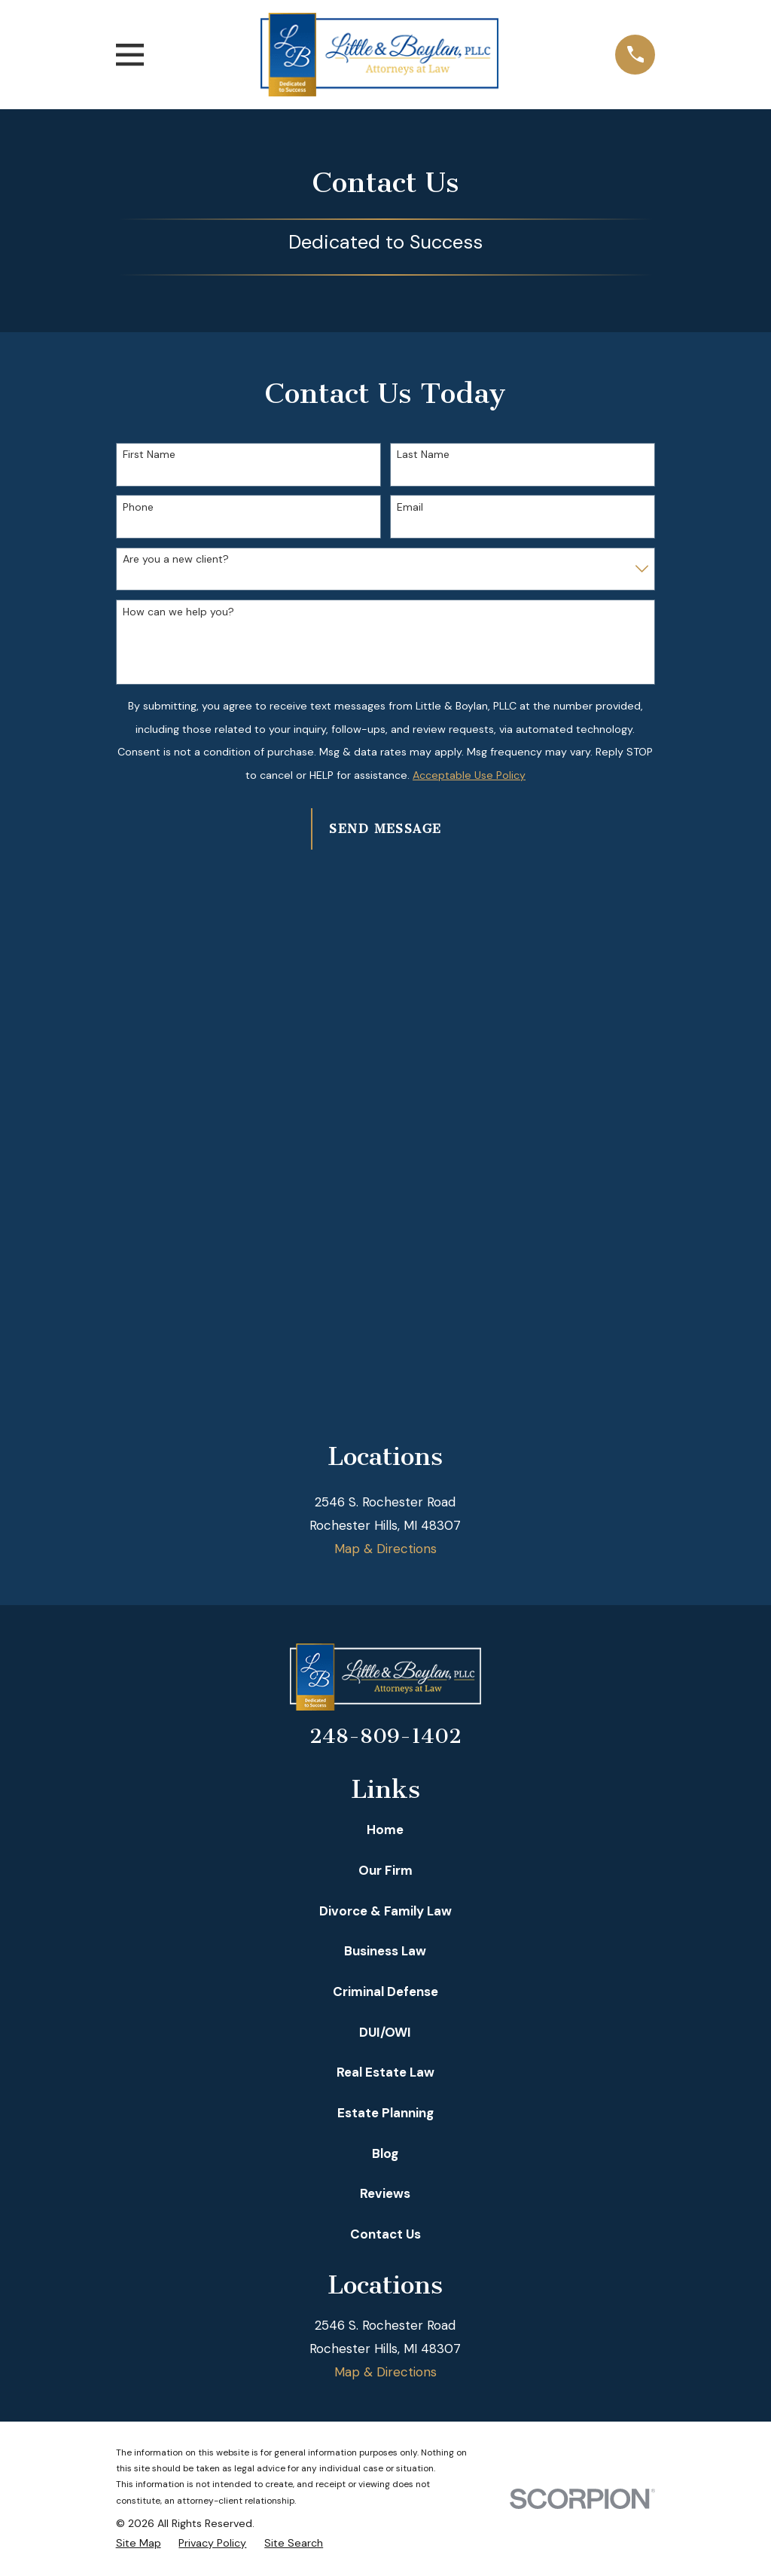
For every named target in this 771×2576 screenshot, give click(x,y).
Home (385, 1829)
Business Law (385, 1951)
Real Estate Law (385, 2072)
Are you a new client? (176, 559)
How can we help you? (178, 612)
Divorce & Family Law (385, 1911)
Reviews (385, 2193)
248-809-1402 (385, 1736)
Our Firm (385, 1870)
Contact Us (385, 2234)
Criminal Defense (385, 1991)
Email (410, 507)
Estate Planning (385, 2112)
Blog (385, 2153)
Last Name (423, 454)
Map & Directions (385, 1548)
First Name (149, 454)
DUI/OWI (385, 2032)
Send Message (385, 829)
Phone (138, 507)
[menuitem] (138, 2543)
